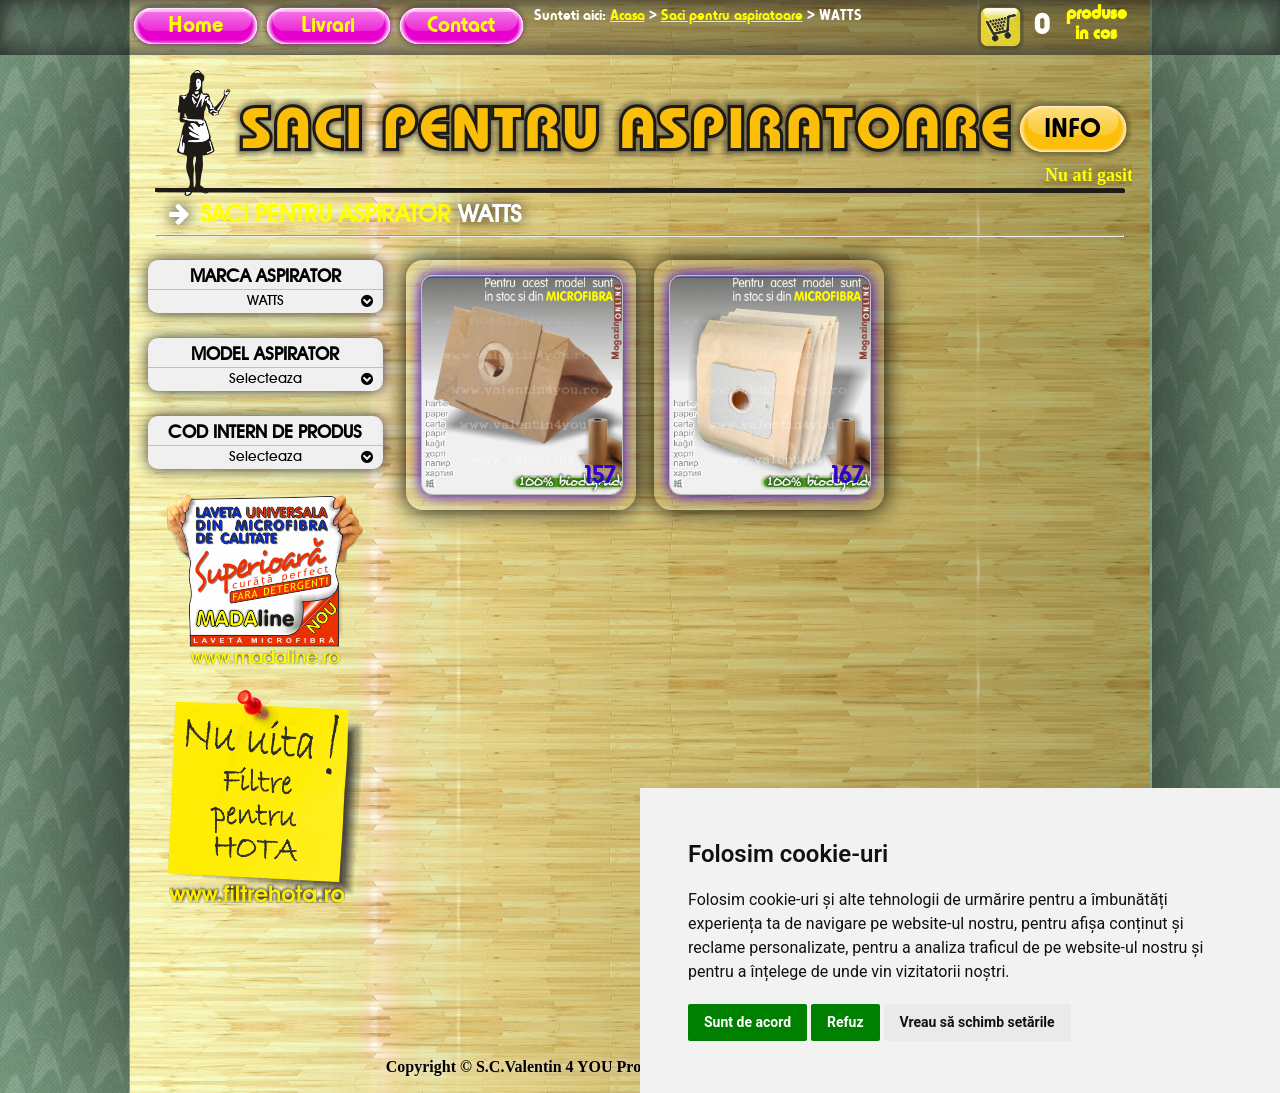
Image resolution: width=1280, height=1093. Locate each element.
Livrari (328, 26)
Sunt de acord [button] (747, 1022)
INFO (1072, 130)
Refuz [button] (845, 1022)
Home (195, 26)
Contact (461, 26)
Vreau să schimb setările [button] (977, 1022)
